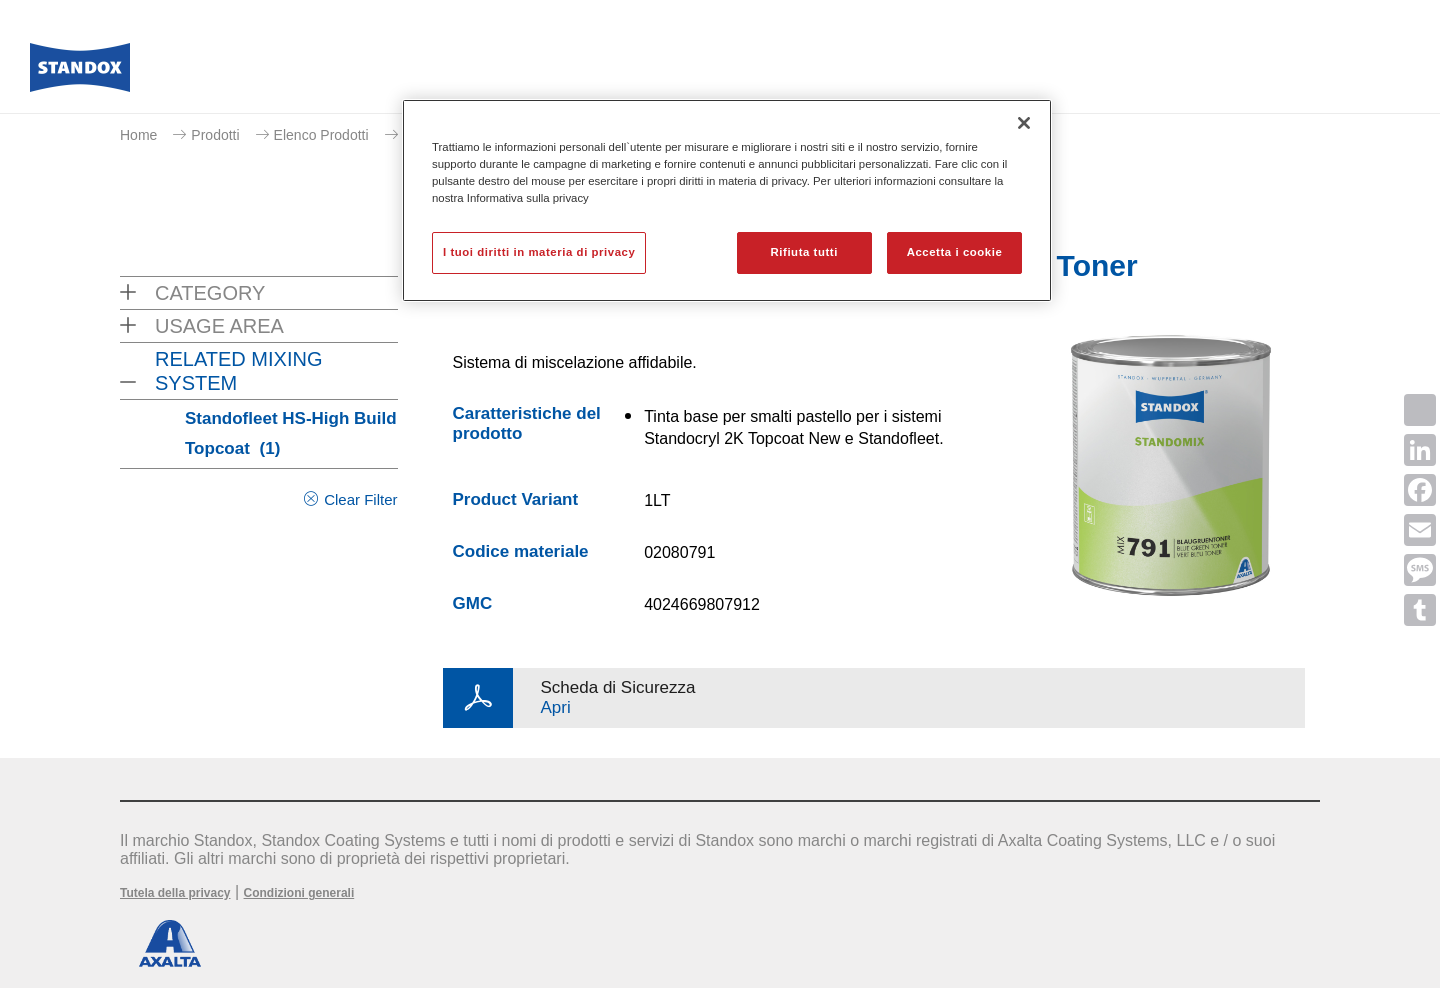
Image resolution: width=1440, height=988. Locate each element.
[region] (727, 200)
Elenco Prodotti (321, 135)
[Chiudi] (1024, 123)
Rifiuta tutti (804, 252)
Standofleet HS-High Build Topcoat (291, 433)
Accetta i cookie (955, 252)
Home (138, 135)
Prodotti (215, 135)
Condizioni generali (299, 893)
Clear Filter (360, 499)
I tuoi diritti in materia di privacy (539, 252)
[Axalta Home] (80, 73)
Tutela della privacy (175, 893)
